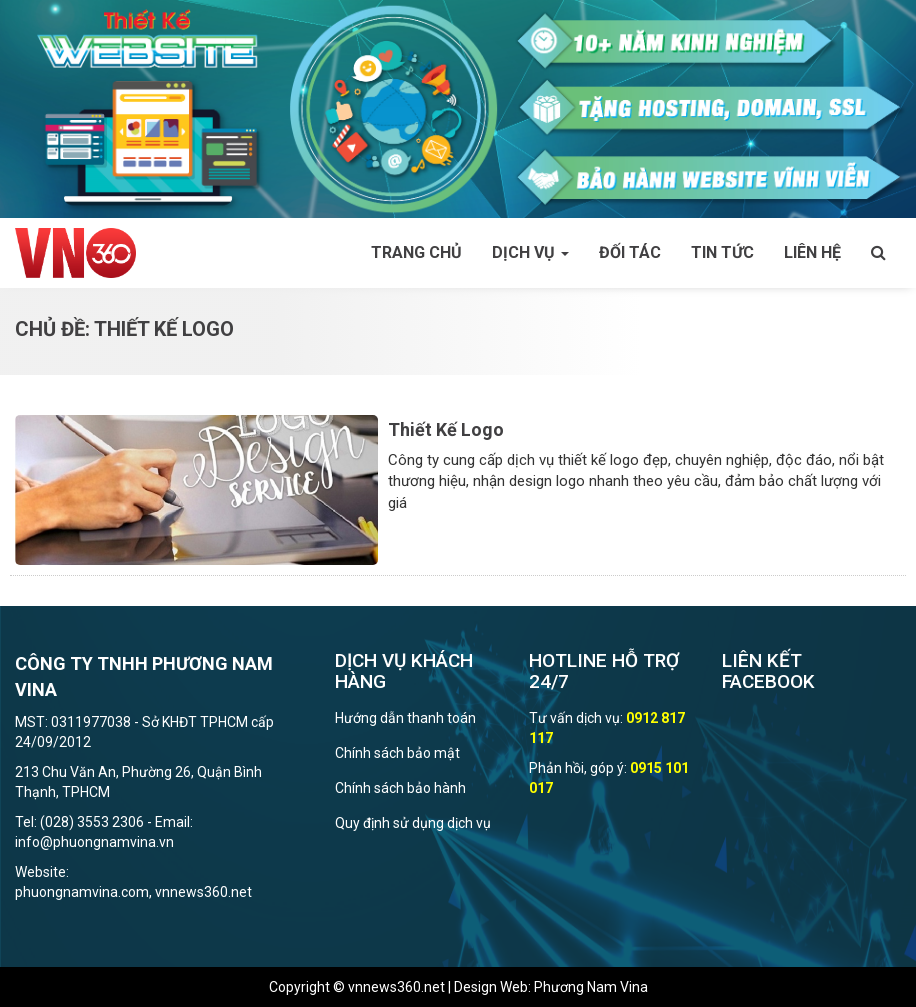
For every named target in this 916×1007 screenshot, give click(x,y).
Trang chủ (416, 252)
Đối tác (630, 252)
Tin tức (722, 252)
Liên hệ (812, 252)
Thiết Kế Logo (446, 429)
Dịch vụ (530, 252)
